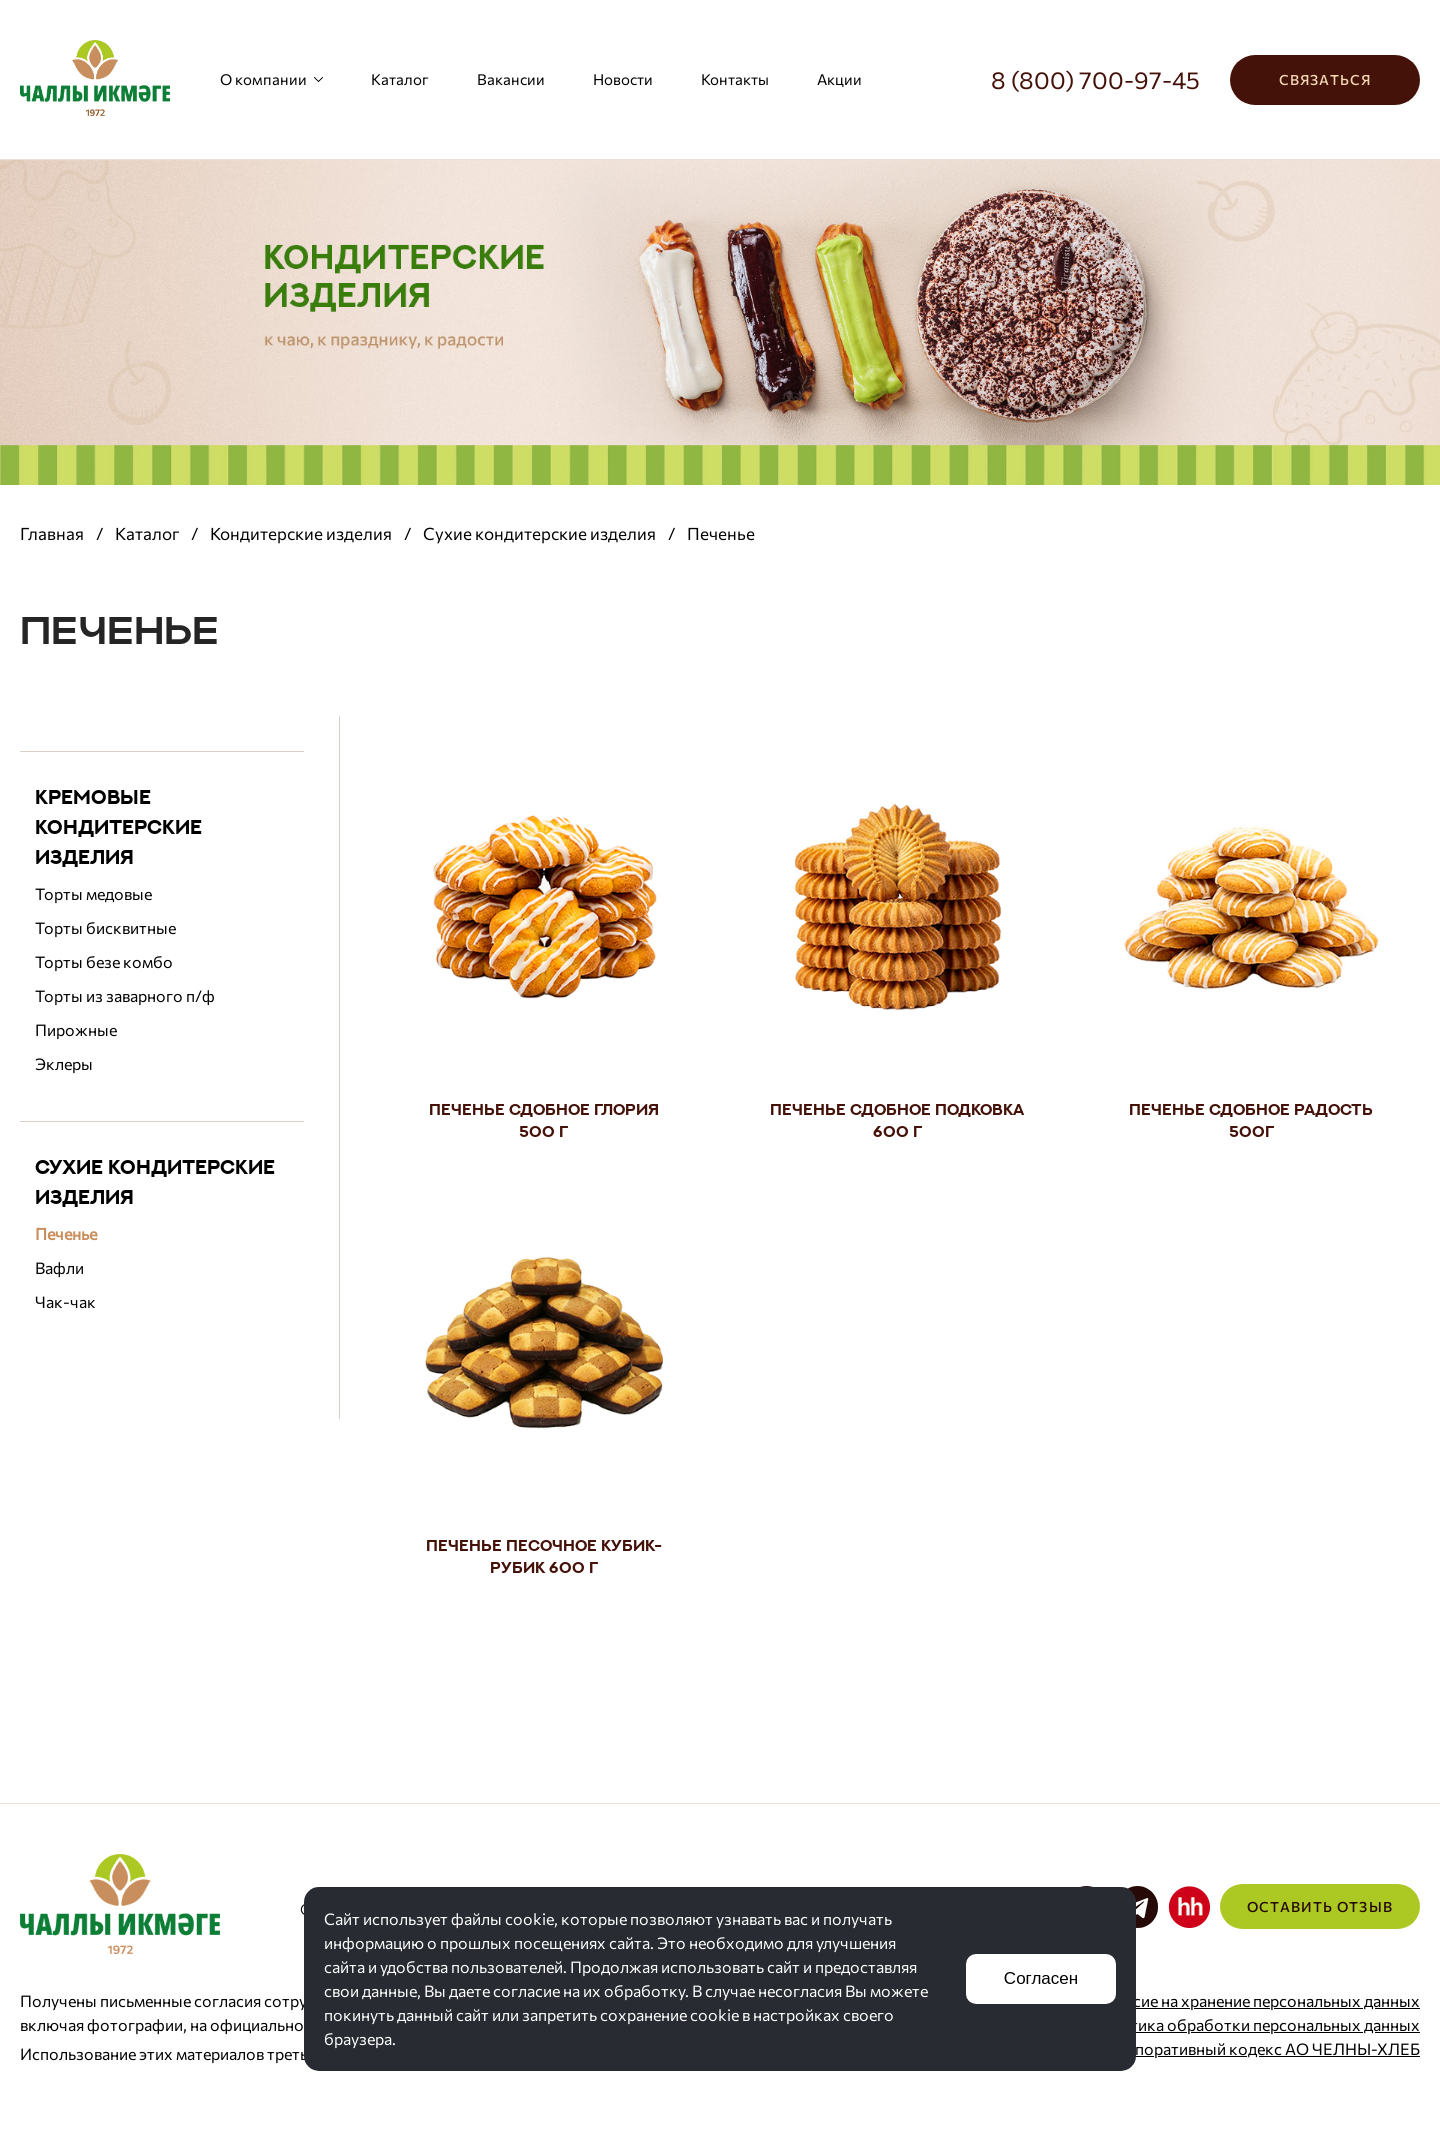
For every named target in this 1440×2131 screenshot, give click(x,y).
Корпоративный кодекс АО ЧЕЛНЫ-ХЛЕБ (1263, 2048)
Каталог (400, 79)
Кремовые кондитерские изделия (118, 826)
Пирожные (76, 1029)
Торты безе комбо (104, 961)
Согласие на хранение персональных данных (1254, 2000)
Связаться (1325, 79)
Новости (623, 79)
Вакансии (511, 79)
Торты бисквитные (105, 927)
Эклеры (64, 1063)
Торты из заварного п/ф (125, 995)
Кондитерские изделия (301, 533)
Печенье (66, 1233)
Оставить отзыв (1320, 1906)
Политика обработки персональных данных (1255, 2024)
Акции (839, 79)
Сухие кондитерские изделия (539, 533)
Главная (52, 533)
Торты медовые (93, 893)
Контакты (735, 79)
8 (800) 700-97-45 (1095, 79)
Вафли (59, 1267)
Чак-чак (65, 1301)
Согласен (1041, 1978)
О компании (271, 79)
